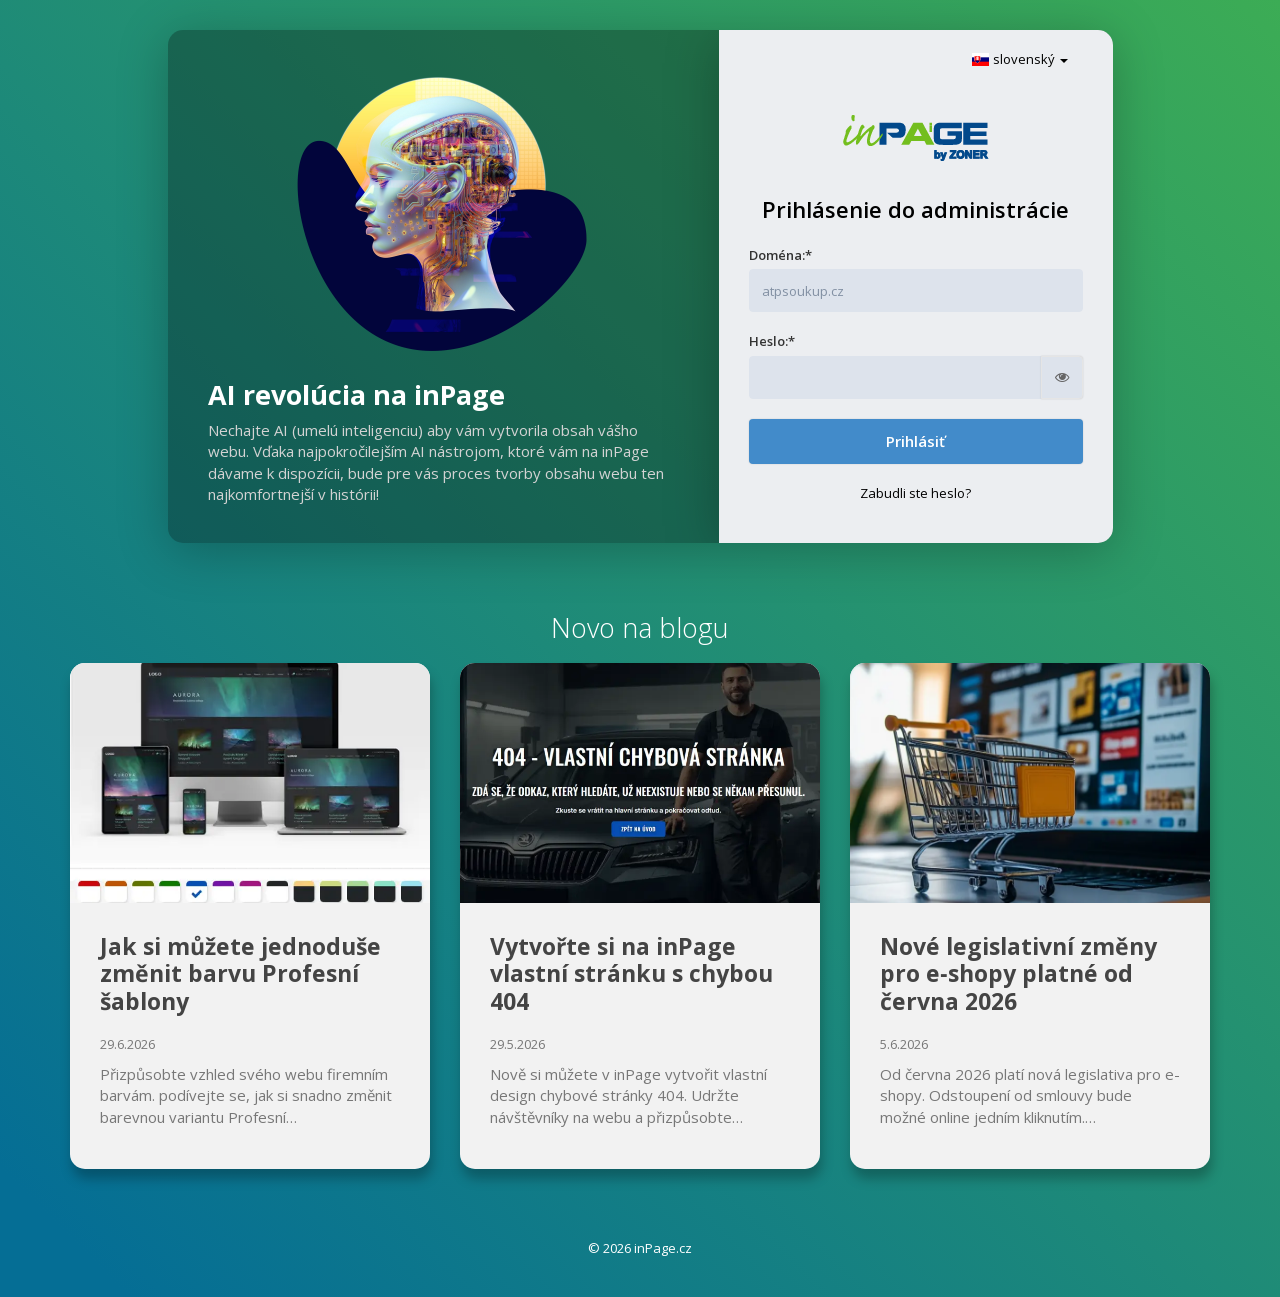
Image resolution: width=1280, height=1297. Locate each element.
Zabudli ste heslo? (915, 493)
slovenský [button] (1019, 59)
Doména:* (780, 255)
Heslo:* (772, 341)
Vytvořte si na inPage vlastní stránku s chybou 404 (631, 973)
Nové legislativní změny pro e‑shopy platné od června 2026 (1018, 973)
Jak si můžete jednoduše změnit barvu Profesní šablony (240, 973)
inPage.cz (663, 1248)
